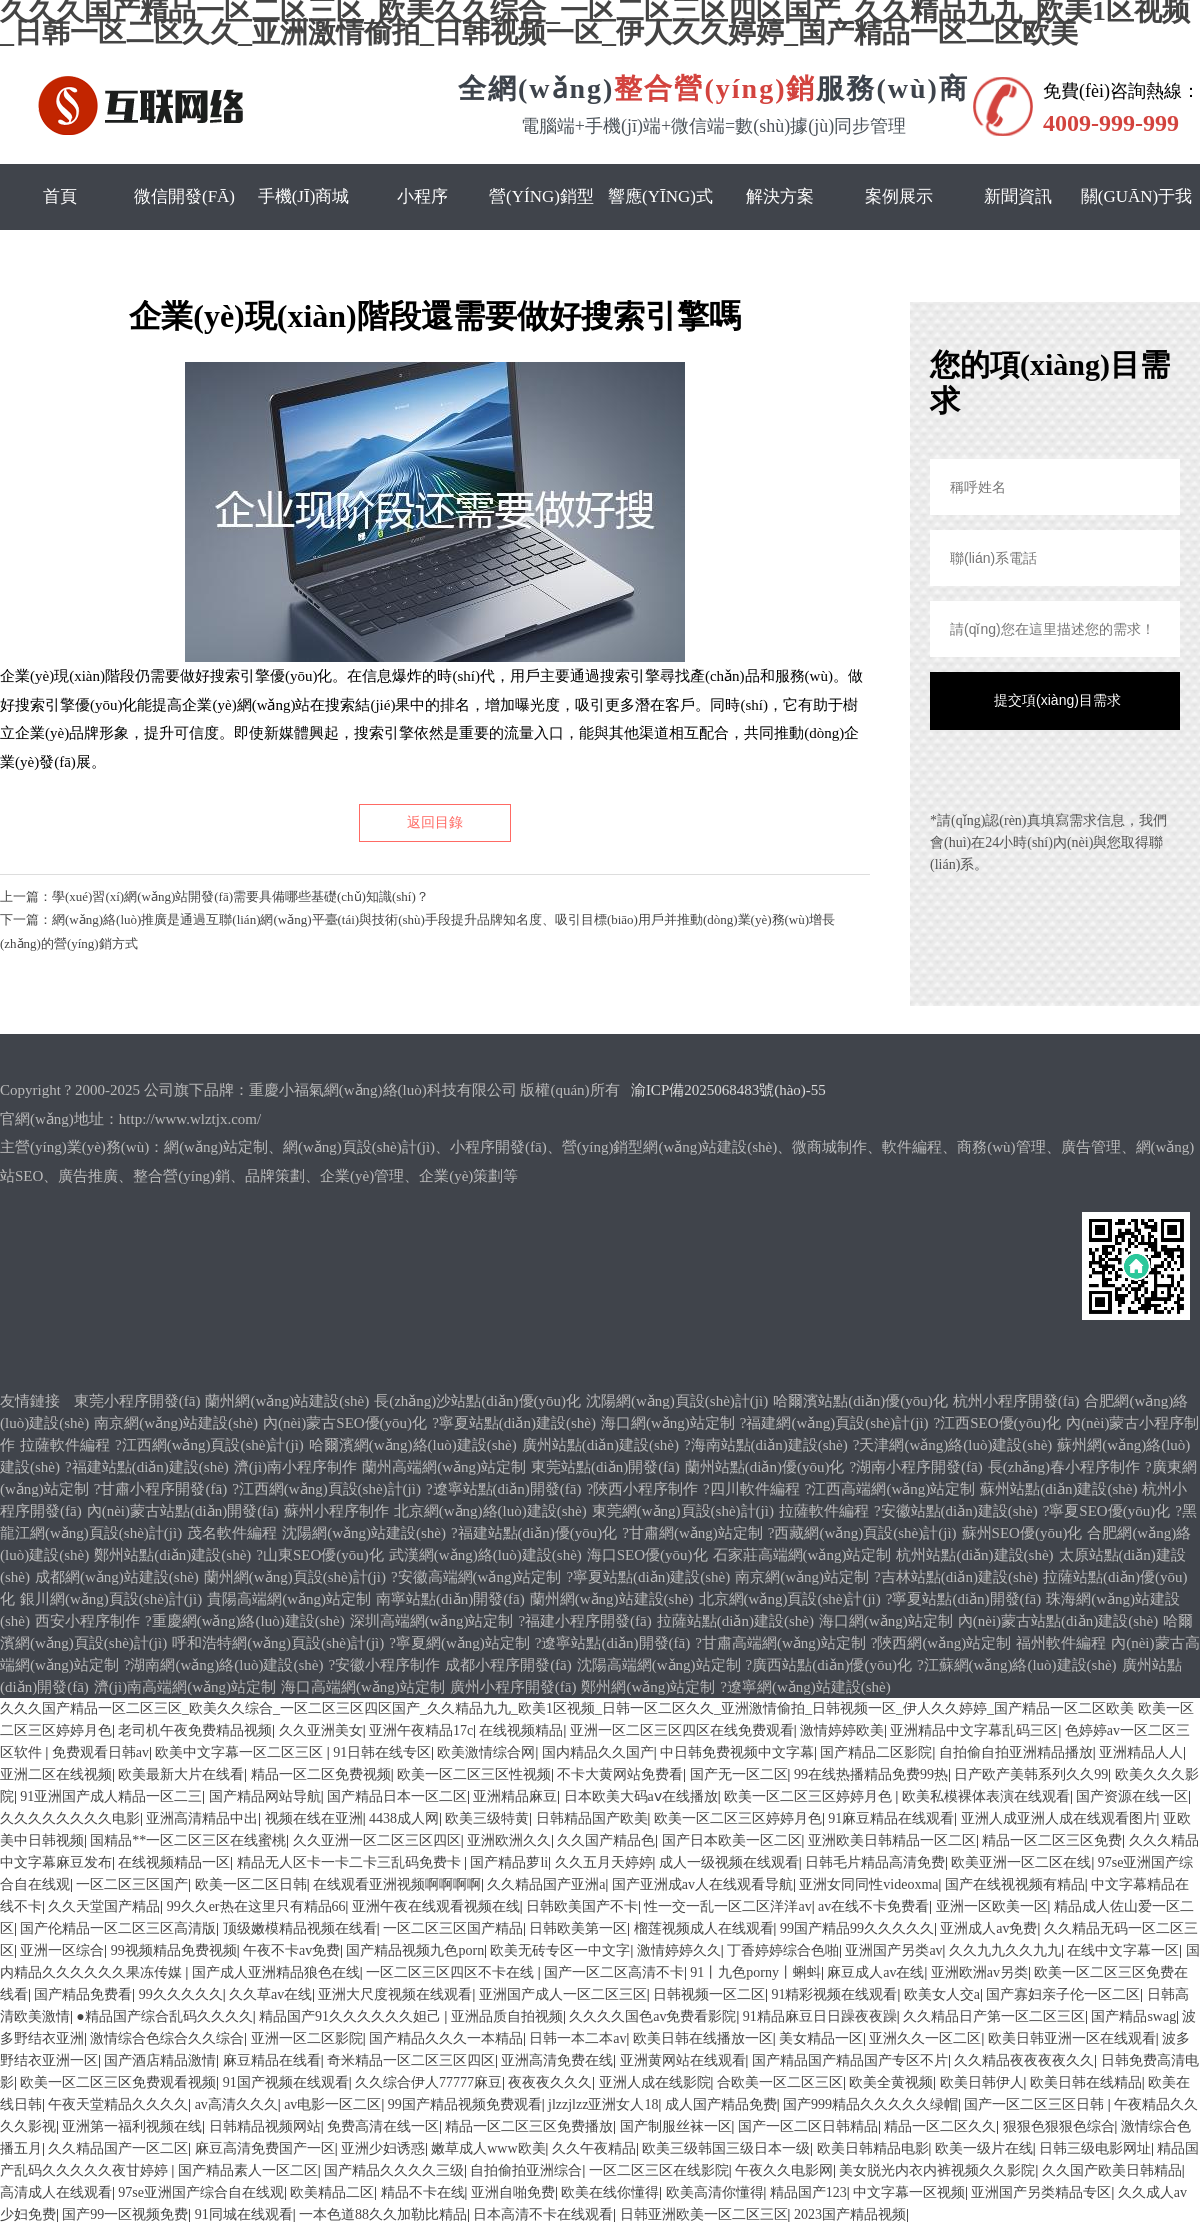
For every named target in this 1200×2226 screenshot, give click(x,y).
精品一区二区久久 (940, 2126)
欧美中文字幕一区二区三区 (241, 1752)
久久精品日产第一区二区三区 (994, 2016)
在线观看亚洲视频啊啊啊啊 (397, 1884)
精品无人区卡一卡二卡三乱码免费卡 (351, 1862)
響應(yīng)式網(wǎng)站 (660, 229)
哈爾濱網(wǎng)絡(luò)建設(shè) (413, 1445)
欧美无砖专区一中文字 (560, 1950)
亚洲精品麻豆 (515, 1796)
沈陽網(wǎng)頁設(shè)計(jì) (677, 1401)
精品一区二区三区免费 (1052, 1840)
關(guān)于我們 (1136, 229)
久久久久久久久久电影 (70, 1818)
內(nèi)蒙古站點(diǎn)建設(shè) (1058, 1621)
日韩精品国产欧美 (592, 1818)
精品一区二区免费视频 (321, 1774)
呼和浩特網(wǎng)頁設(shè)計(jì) (278, 1643)
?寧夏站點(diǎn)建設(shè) (514, 1423)
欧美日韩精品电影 (873, 2148)
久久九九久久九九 (1005, 1950)
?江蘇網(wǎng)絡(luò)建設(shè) (1017, 1665)
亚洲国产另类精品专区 (1041, 2192)
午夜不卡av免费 (291, 1950)
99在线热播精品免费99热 (871, 1774)
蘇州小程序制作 (336, 1511)
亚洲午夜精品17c (421, 1730)
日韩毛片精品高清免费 (875, 1862)
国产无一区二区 (739, 1774)
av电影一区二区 (332, 2104)
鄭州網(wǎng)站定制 (648, 1687)
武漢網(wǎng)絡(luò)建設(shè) (485, 1555)
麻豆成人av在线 (875, 1972)
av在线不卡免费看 (873, 1906)
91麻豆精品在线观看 (891, 1818)
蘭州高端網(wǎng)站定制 (444, 1467)
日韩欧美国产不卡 (582, 1906)
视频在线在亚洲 (314, 1818)
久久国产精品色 (606, 1840)
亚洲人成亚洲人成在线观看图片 (1059, 1818)
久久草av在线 (270, 1994)
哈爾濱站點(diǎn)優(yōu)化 (860, 1401)
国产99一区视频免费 (125, 2214)
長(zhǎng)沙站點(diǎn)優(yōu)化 (477, 1401)
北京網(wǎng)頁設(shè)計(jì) (790, 1599)
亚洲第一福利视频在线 (132, 2126)
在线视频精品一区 (174, 1862)
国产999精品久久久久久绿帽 (870, 2104)
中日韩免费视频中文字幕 (737, 1752)
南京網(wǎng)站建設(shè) (176, 1423)
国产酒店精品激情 (160, 2060)
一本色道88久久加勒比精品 (383, 2214)
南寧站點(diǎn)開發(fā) (450, 1599)
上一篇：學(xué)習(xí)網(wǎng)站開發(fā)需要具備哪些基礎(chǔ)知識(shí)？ (214, 896)
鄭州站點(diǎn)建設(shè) (172, 1555)
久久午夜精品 (594, 2148)
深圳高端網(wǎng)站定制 (432, 1621)
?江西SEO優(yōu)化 (998, 1423)
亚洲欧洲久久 (509, 1840)
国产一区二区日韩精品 (808, 2126)
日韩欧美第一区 (578, 1928)
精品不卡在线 (423, 2192)
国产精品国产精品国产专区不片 (850, 2060)
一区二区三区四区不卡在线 (452, 1972)
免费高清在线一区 (383, 2126)
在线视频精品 (521, 1730)
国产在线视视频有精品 (1015, 1884)
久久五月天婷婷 (604, 1862)
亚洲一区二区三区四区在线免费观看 (682, 1730)
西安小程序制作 (87, 1621)
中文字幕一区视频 (909, 2192)
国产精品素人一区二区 (248, 2170)
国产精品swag (1133, 2016)
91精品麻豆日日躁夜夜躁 (820, 2016)
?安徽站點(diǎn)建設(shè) (956, 1511)
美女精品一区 (821, 2038)
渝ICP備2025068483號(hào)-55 (728, 1090)
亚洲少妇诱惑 (383, 2148)
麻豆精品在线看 (272, 2060)
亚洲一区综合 (62, 1950)
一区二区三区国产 (132, 1884)
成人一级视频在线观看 (729, 1862)
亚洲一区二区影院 (307, 2038)
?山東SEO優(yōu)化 (320, 1555)
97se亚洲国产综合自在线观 (201, 2192)
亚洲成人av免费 (988, 1928)
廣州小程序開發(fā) (513, 1687)
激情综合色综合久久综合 (167, 2038)
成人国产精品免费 (721, 2104)
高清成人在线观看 (56, 2192)
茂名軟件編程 (232, 1533)
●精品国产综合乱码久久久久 (164, 2016)
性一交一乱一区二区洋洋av (727, 1906)
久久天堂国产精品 (104, 1906)
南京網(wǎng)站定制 (802, 1577)
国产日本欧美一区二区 (732, 1840)
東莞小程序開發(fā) (137, 1401)
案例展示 (899, 196)
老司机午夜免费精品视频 (195, 1730)
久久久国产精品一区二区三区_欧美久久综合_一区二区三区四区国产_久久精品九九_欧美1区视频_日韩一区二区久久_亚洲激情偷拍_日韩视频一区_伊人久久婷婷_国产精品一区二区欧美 (567, 1708)
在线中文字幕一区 (1123, 1950)
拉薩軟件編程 (65, 1445)
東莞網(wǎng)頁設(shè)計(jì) (683, 1511)
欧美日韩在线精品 (1086, 2082)
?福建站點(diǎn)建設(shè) (147, 1467)
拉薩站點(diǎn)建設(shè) (735, 1621)
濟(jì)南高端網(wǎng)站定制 (185, 1687)
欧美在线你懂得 (610, 2192)
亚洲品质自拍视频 (507, 2016)
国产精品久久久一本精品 (446, 2038)
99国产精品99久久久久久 (857, 1928)
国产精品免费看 (83, 1994)
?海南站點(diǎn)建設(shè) (766, 1445)
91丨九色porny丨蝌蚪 (755, 1972)
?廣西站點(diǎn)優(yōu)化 (829, 1665)
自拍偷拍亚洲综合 (526, 2170)
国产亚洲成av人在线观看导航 (702, 1884)
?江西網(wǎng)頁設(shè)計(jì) (209, 1445)
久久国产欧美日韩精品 (1112, 2170)
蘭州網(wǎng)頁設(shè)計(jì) (295, 1577)
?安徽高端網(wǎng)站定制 (476, 1577)
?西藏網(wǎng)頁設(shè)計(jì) (862, 1533)
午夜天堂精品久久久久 (118, 2104)
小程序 (422, 196)
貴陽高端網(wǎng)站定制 (289, 1599)
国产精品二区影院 (876, 1752)
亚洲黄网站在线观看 (683, 2060)
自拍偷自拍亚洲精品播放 (1016, 1752)
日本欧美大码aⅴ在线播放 (641, 1796)
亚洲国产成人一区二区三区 (563, 1994)
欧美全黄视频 (891, 2082)
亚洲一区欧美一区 (992, 1906)
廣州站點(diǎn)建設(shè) (600, 1445)
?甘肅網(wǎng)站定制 (692, 1533)
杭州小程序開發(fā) (1016, 1401)
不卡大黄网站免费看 (620, 1774)
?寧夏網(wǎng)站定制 (459, 1643)
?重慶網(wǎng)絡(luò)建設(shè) (245, 1621)
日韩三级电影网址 (1095, 2148)
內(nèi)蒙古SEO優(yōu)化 (345, 1423)
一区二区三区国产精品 (453, 1928)
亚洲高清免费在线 (557, 2060)
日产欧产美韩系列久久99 (1031, 1774)
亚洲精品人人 (1141, 1752)
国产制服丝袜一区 (676, 2126)
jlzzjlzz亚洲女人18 (603, 2104)
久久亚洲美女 (321, 1730)
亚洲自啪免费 (513, 2192)
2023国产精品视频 (850, 2214)
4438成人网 (404, 1818)
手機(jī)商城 (304, 196)
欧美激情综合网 (486, 1752)
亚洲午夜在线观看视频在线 (436, 1906)
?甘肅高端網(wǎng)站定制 (780, 1643)
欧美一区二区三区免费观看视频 (118, 2082)
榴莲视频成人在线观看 (704, 1928)
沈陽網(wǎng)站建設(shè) (364, 1533)
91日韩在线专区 (382, 1752)
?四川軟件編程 (751, 1489)
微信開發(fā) (184, 196)
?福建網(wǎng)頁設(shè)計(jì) (834, 1423)
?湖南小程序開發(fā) (915, 1467)
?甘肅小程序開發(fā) (160, 1489)
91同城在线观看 (244, 2214)
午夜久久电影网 (784, 2170)
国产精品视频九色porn (415, 1950)
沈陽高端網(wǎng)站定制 (659, 1665)
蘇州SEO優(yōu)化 (1022, 1533)
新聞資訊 (1018, 196)
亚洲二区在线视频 (56, 1774)
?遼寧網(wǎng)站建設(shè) (805, 1687)
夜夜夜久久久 (550, 2082)
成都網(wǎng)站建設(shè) (117, 1577)
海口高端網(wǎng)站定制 (363, 1687)
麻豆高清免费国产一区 (265, 2148)
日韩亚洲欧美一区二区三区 (704, 2214)
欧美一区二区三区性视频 (474, 1774)
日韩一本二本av (577, 2038)
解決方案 (780, 196)
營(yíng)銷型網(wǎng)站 (541, 229)
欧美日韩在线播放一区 (703, 2038)
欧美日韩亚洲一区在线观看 (1072, 2038)
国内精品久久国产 (598, 1752)
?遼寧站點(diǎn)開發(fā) (503, 1489)
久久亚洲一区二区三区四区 (377, 1840)
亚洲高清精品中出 (202, 1818)
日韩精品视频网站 (265, 2126)
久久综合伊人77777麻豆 (428, 2082)
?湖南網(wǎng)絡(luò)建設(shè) (224, 1665)
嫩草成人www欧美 (488, 2148)
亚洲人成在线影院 (655, 2082)
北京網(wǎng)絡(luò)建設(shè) (490, 1511)
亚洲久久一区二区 (925, 2038)
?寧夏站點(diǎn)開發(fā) (963, 1599)
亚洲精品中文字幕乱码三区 (974, 1730)
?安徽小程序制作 (384, 1665)
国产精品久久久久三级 (394, 2170)
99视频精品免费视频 (174, 1950)
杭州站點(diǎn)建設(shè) (974, 1555)
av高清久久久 (236, 2104)
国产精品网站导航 (265, 1796)
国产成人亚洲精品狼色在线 (276, 1972)
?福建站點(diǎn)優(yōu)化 (534, 1533)
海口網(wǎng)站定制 (668, 1423)
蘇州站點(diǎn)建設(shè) (1058, 1489)
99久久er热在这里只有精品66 (256, 1906)
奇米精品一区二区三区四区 (411, 2060)
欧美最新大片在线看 (181, 1774)
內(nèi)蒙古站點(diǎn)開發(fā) (183, 1511)
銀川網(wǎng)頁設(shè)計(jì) (111, 1599)
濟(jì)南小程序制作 (295, 1467)
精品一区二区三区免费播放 (529, 2126)
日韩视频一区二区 (709, 1994)
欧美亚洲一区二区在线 (1021, 1862)
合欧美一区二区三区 (780, 2082)
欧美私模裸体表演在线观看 (986, 1796)
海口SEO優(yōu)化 (647, 1555)
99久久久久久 (181, 1994)
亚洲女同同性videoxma (868, 1884)
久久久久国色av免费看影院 (652, 2016)
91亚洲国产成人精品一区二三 (111, 1796)
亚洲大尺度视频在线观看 (395, 1994)
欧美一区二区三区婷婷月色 (810, 1796)
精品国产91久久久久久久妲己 (352, 2016)
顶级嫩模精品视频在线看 (300, 1928)
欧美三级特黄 (487, 1818)
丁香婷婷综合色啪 (783, 1950)
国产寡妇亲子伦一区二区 (1063, 1994)
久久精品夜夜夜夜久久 (1024, 2060)
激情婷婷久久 (679, 1950)
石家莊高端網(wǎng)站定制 (802, 1555)
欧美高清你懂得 (715, 2192)
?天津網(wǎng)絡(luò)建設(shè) (953, 1445)
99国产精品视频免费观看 (465, 2104)
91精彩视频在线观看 (834, 1994)
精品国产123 (808, 2192)
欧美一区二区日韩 (251, 1884)
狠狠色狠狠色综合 (1059, 2126)
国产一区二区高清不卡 (614, 1972)
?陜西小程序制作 (642, 1489)
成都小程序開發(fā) (508, 1665)
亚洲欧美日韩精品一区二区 (892, 1840)
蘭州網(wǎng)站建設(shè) (287, 1401)
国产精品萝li (509, 1862)
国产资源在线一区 (1132, 1796)
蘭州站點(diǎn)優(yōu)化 (765, 1467)
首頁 (60, 196)
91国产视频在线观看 (286, 2082)
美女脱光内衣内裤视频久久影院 (937, 2170)
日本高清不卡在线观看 (543, 2214)
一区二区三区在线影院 (659, 2170)
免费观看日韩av (100, 1752)
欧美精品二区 (332, 2192)
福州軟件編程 (1061, 1643)
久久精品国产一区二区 (118, 2148)
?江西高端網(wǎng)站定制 (890, 1489)
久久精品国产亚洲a (546, 1884)
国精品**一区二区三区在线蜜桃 (188, 1840)
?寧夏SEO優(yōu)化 (1107, 1511)
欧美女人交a (942, 1994)
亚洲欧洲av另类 (979, 1972)
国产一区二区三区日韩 (1036, 2104)
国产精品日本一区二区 (397, 1796)
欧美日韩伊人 (982, 2082)
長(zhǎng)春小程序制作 (1064, 1467)
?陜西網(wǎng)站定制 (941, 1643)
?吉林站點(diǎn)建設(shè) (956, 1577)
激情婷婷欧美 (842, 1730)
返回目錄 (435, 822)
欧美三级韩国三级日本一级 (726, 2148)
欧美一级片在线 (984, 2148)
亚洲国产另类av (893, 1950)
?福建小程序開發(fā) (584, 1621)
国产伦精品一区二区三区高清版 (118, 1928)
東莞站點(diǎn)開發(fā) (605, 1467)
